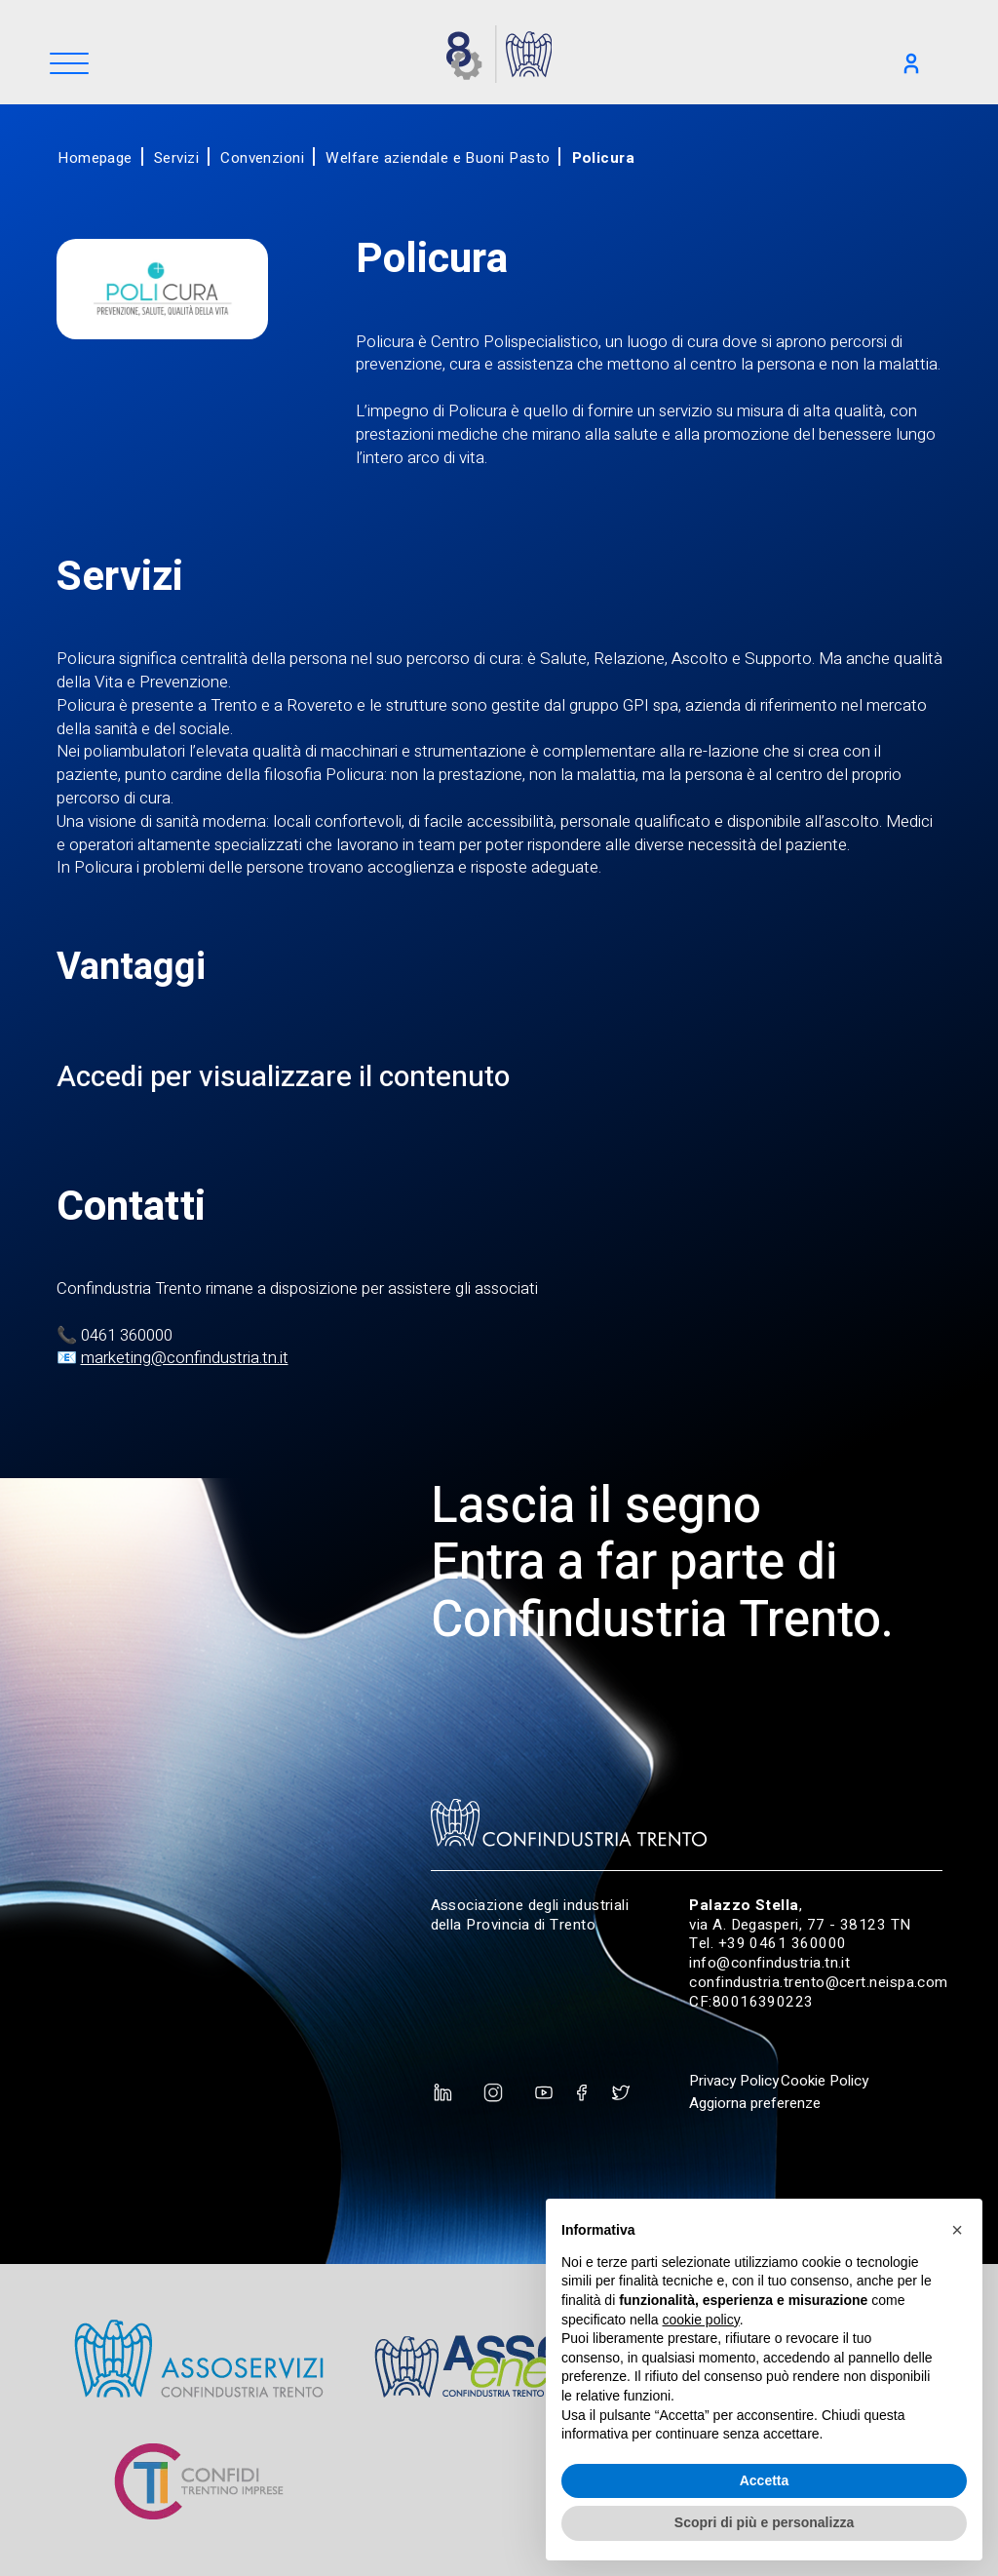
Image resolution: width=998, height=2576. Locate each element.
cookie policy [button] (701, 2319)
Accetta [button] (764, 2480)
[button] (957, 2229)
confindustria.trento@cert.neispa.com (818, 1982)
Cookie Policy (824, 2080)
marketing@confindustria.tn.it (184, 1358)
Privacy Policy (734, 2080)
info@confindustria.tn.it (769, 1962)
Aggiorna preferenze (755, 2103)
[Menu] (69, 65)
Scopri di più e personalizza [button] (764, 2522)
